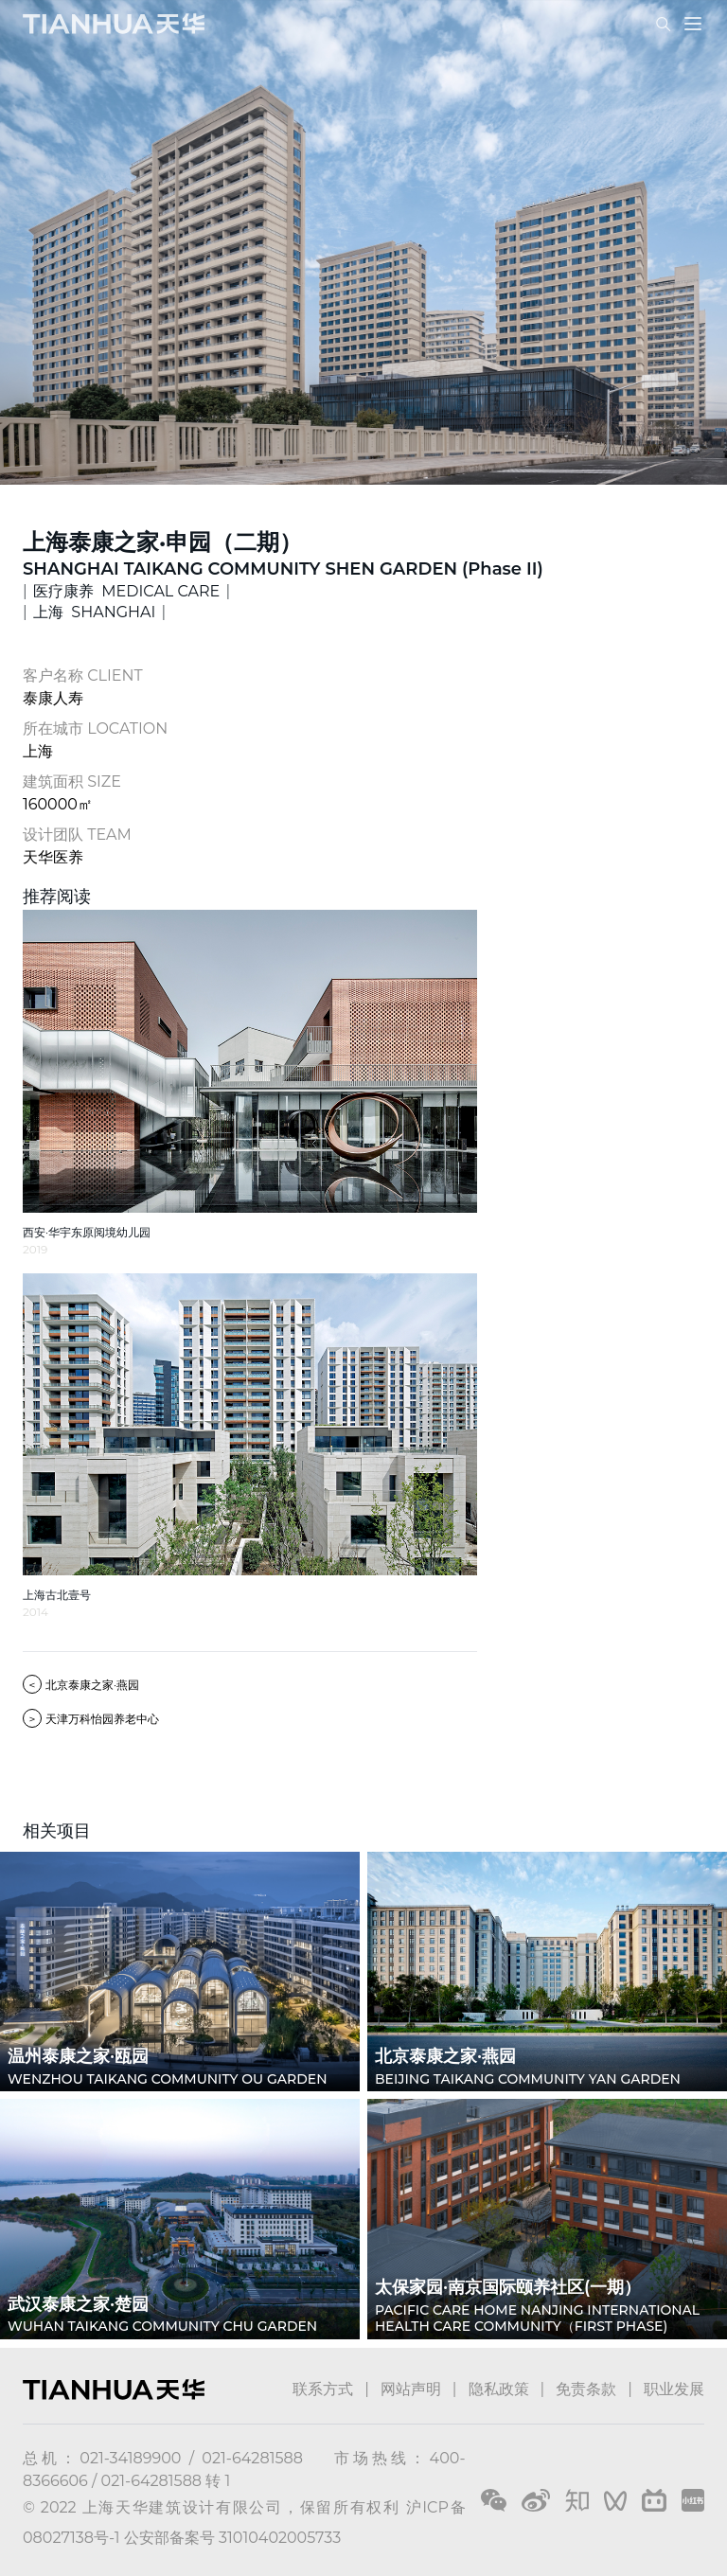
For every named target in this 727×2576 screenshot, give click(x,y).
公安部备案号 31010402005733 (232, 2538)
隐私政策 (499, 2389)
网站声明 (411, 2389)
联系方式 (323, 2389)
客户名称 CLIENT (83, 675)
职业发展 (674, 2389)
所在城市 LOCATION (95, 728)
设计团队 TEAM (77, 835)
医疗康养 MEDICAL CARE (126, 591)
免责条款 (586, 2389)
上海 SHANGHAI (94, 612)
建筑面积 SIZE (72, 782)
